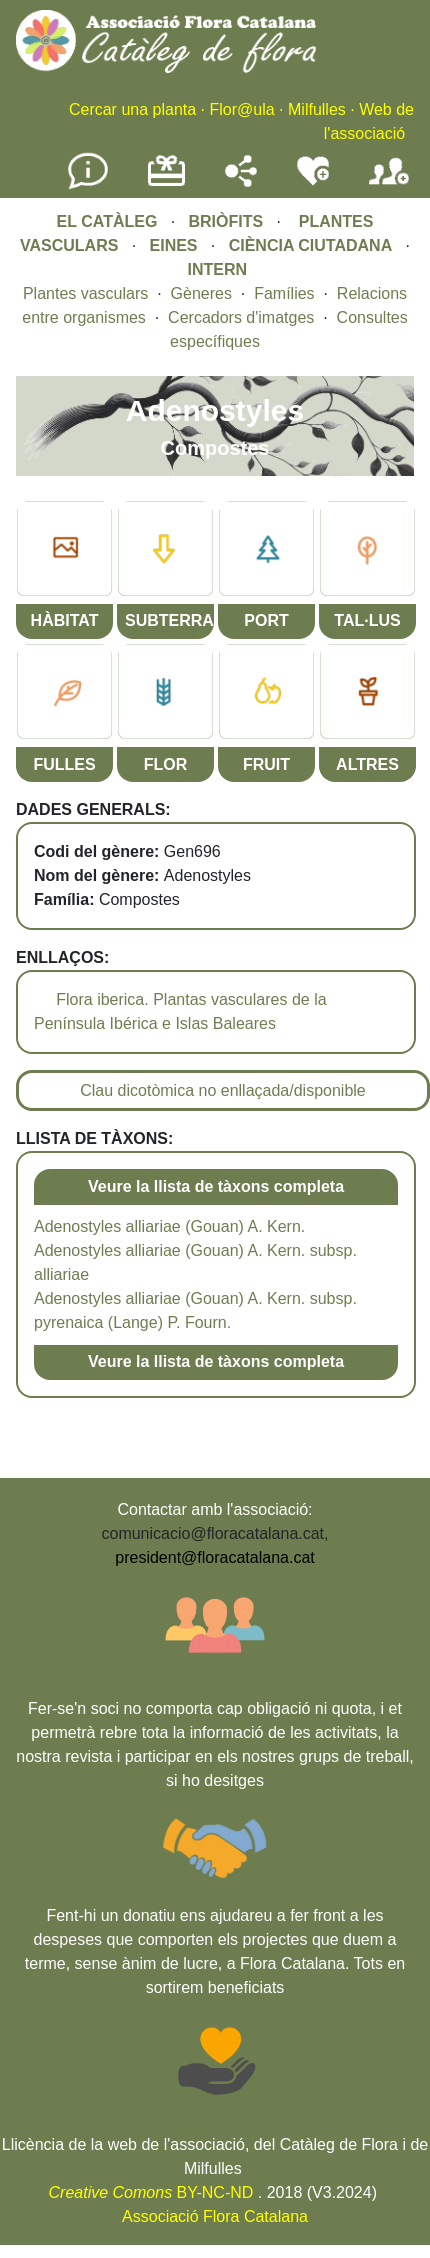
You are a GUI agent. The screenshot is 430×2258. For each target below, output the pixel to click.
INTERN (217, 269)
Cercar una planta (132, 109)
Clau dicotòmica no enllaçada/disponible (223, 1090)
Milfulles (317, 109)
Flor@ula (241, 109)
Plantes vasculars (85, 293)
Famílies (284, 293)
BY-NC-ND (151, 2192)
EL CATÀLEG (107, 221)
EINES (174, 245)
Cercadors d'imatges (241, 317)
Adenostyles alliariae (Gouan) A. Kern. (169, 1226)
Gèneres (201, 293)
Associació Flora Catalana (215, 2216)
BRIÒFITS (227, 221)
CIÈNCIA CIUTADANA (311, 245)
